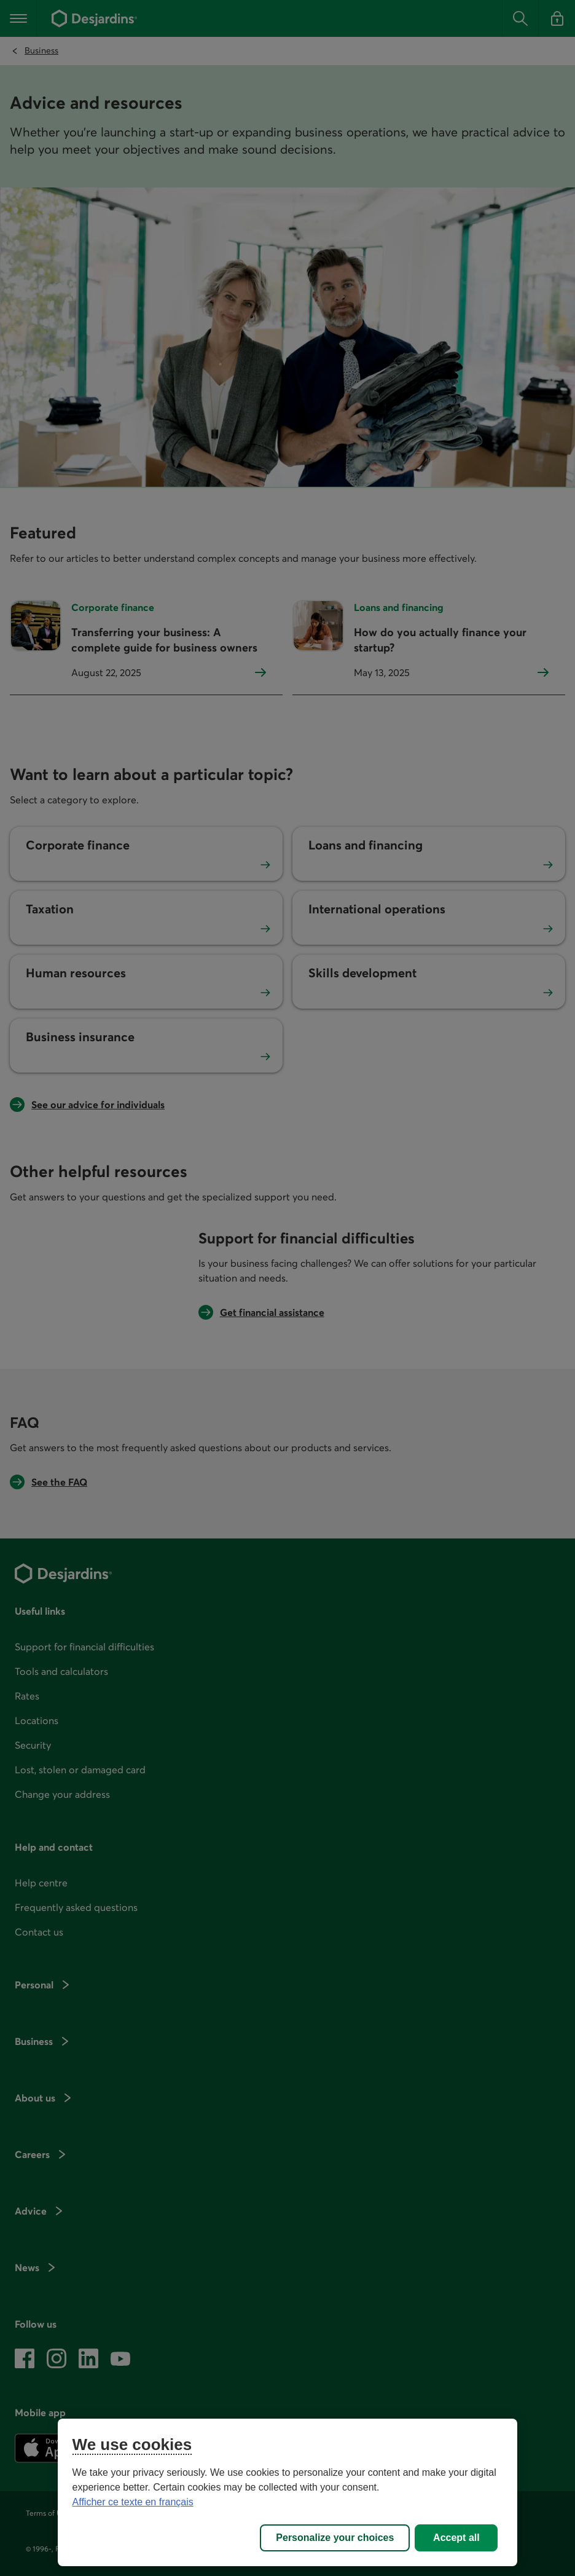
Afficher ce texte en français (133, 2502)
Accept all (456, 2537)
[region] (288, 2492)
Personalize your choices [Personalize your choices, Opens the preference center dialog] (335, 2537)
